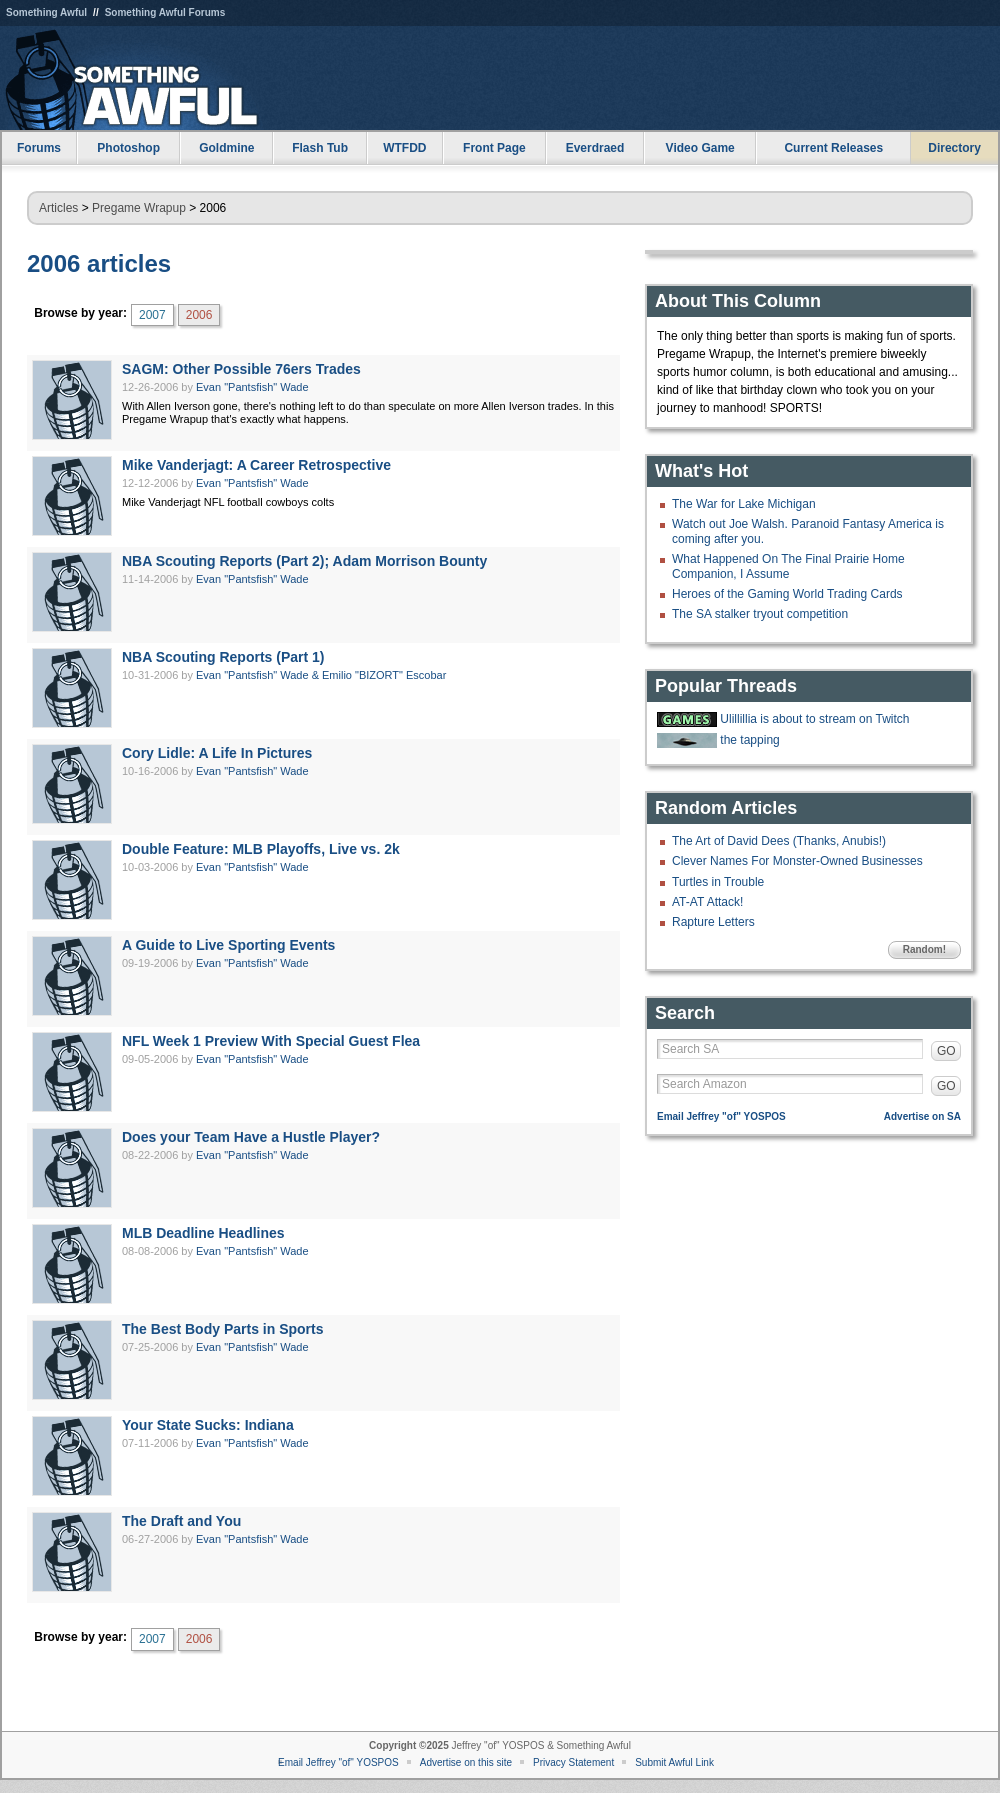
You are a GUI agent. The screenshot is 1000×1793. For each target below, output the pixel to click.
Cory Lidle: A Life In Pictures (217, 753)
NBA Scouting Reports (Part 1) (223, 657)
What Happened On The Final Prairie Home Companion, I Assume (788, 566)
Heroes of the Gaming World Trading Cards (787, 594)
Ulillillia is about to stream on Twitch (814, 719)
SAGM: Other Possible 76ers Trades (241, 369)
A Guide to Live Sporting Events (228, 945)
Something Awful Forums (165, 12)
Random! (924, 949)
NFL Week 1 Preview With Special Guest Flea (271, 1041)
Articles (58, 208)
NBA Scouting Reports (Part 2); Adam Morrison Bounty (304, 561)
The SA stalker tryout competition (760, 614)
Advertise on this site (466, 1762)
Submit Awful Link (674, 1762)
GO (946, 1051)
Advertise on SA (922, 1116)
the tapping (749, 740)
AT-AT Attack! (707, 902)
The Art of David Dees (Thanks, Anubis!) (779, 841)
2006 (199, 315)
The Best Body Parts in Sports (222, 1329)
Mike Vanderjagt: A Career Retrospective (256, 465)
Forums (39, 148)
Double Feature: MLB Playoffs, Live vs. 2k (261, 849)
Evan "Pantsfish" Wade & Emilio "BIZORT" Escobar (321, 675)
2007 (152, 315)
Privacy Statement (573, 1762)
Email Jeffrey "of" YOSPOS (721, 1116)
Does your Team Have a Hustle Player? (251, 1137)
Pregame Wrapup (139, 208)
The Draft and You (181, 1521)
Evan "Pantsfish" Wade (252, 387)
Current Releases (833, 148)
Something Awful (46, 12)
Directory (954, 148)
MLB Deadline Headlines (203, 1233)
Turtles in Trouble (718, 882)
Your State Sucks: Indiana (208, 1425)
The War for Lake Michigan (744, 504)
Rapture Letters (713, 922)
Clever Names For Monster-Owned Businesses (797, 861)
